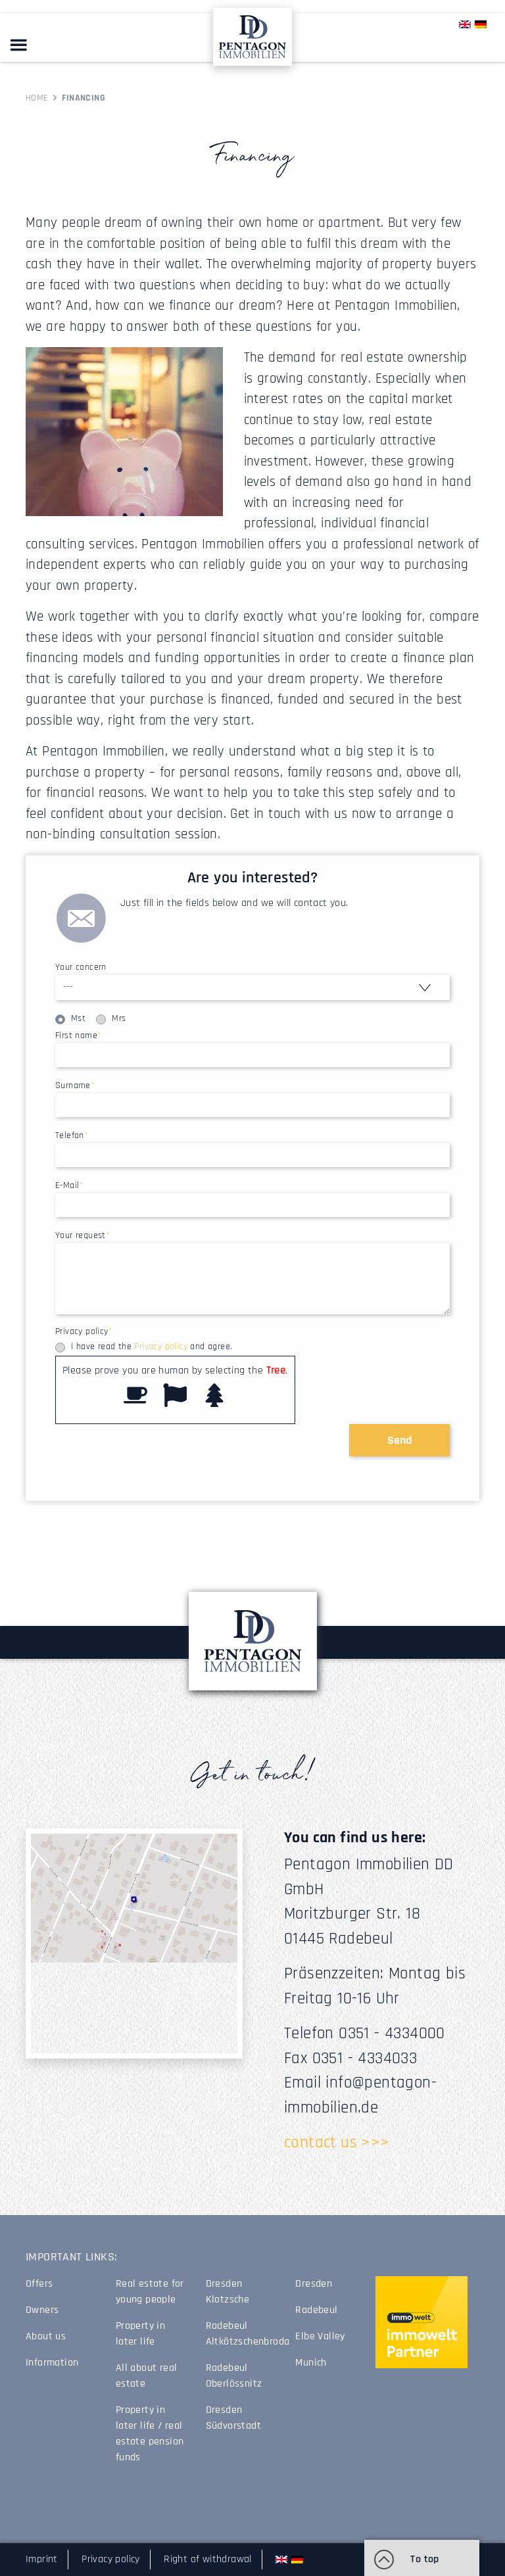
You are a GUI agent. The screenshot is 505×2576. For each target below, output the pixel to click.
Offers (39, 2284)
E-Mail (69, 1185)
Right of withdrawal (208, 2559)
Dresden (313, 2284)
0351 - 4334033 (365, 2058)
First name (78, 1035)
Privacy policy (83, 1331)
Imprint (42, 2559)
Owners (42, 2310)
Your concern (81, 967)
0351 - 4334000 (392, 2033)
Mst (78, 1018)
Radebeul (316, 2310)
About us (46, 2336)
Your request (82, 1235)
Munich (310, 2363)
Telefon (71, 1135)
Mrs (119, 1018)
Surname (75, 1085)
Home (37, 98)
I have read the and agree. (151, 1346)
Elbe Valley (320, 2336)
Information (52, 2363)
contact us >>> (337, 2142)
